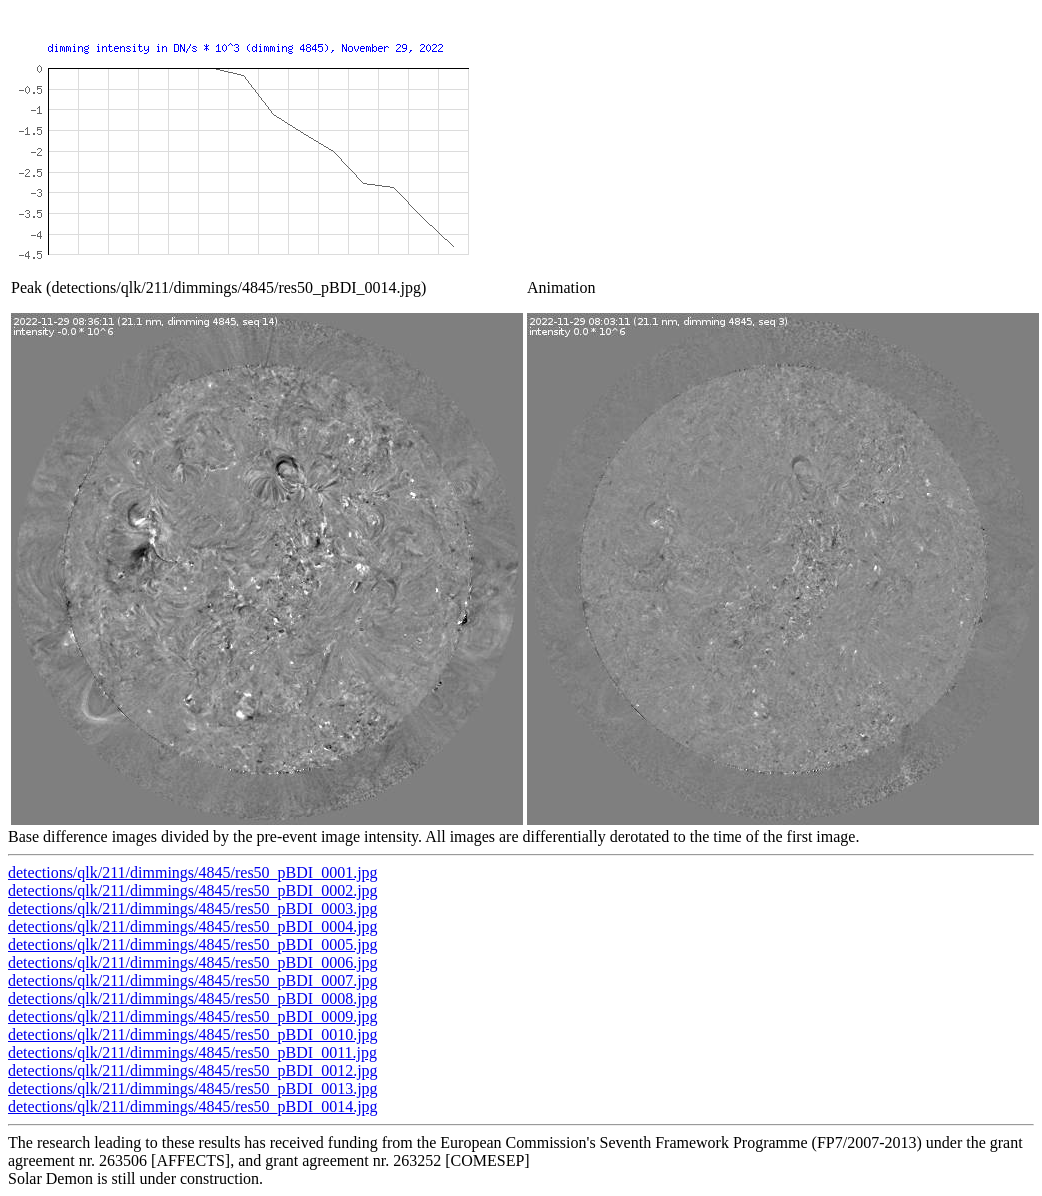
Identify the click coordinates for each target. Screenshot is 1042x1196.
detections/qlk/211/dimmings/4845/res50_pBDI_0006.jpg (193, 962)
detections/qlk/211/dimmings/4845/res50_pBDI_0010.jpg (193, 1034)
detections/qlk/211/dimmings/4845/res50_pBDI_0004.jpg (193, 926)
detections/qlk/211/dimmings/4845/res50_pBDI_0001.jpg (193, 872)
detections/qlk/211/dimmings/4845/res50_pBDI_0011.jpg (192, 1052)
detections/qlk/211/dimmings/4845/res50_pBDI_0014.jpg (193, 1106)
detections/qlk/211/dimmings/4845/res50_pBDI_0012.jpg (193, 1070)
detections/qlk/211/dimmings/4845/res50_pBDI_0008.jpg (193, 998)
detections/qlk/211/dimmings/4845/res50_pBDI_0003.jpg (193, 908)
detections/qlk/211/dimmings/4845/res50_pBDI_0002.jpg (193, 890)
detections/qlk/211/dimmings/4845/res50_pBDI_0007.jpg (193, 980)
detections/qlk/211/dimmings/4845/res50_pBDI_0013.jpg (193, 1088)
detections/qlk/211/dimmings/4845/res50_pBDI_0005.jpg (193, 944)
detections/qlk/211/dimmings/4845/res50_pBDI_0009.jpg (193, 1016)
